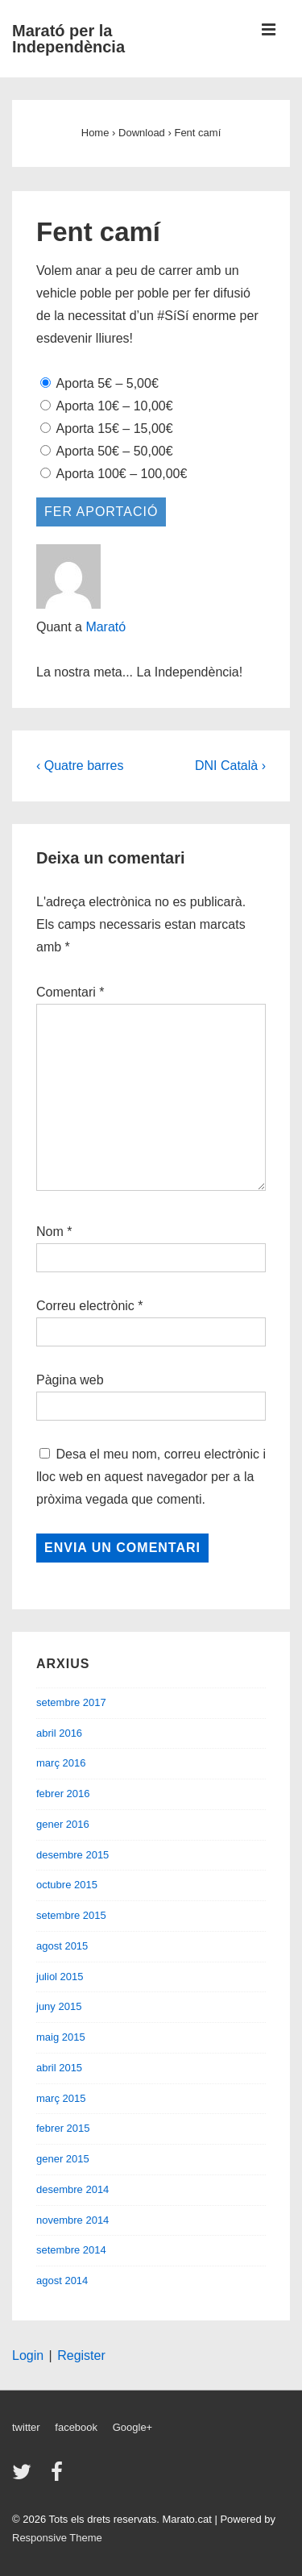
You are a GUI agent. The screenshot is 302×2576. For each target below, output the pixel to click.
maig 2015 (60, 2037)
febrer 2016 (63, 1793)
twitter (26, 2427)
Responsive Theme (57, 2538)
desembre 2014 (72, 2189)
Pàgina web (70, 1380)
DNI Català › (230, 765)
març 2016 (60, 1763)
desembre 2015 (72, 1855)
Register (81, 2355)
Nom (50, 1231)
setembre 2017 (71, 1702)
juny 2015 (58, 2006)
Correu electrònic (85, 1306)
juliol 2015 (60, 1976)
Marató (105, 627)
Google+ (133, 2427)
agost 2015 (62, 1946)
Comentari (70, 992)
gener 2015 (62, 2159)
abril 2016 (59, 1733)
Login (27, 2355)
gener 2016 (62, 1824)
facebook (76, 2427)
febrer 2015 (63, 2128)
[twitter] (25, 2477)
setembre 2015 (71, 1915)
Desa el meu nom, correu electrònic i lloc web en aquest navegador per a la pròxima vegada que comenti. (151, 1476)
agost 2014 (62, 2280)
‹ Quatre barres (79, 765)
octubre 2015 (66, 1885)
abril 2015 (59, 2068)
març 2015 (60, 2098)
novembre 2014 (72, 2220)
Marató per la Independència (68, 39)
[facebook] (59, 2477)
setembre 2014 (71, 2250)
